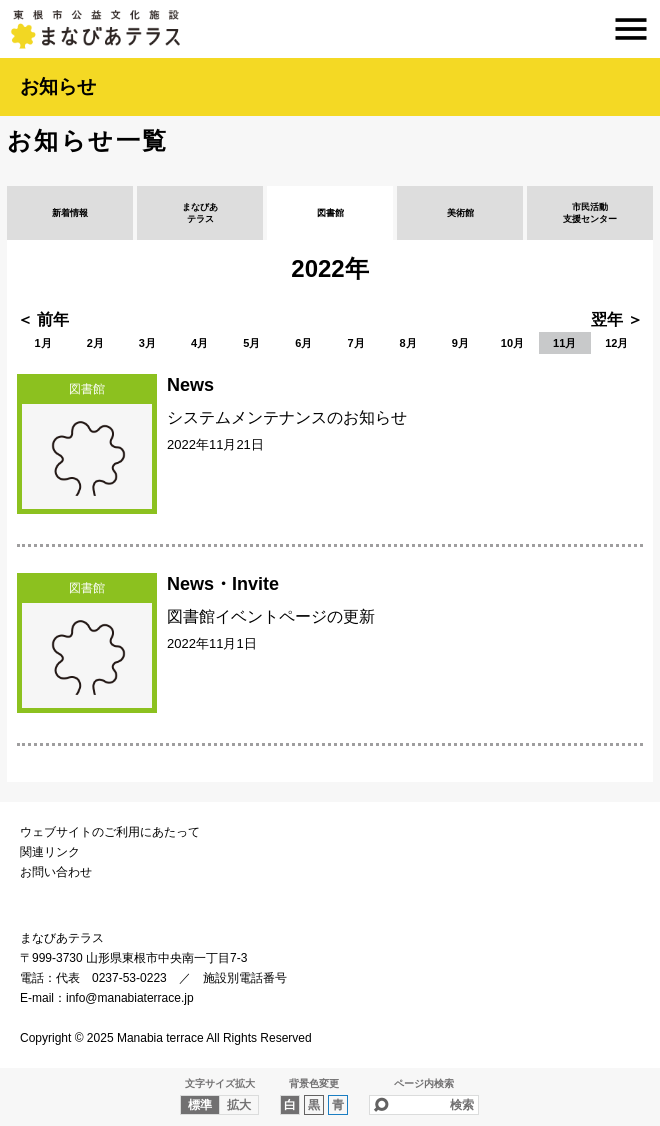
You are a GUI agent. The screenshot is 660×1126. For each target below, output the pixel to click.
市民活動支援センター (590, 213)
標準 (200, 1105)
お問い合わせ (56, 872)
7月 (355, 343)
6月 (303, 343)
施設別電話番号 (245, 978)
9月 (460, 343)
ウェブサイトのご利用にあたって (110, 832)
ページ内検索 (424, 1083)
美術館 (460, 213)
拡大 (239, 1105)
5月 (251, 343)
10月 (512, 343)
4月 (199, 343)
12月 (616, 343)
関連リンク (50, 852)
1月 (43, 343)
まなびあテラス (330, 29)
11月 (564, 343)
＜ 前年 (43, 319)
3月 (147, 343)
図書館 (330, 213)
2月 (95, 343)
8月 (408, 343)
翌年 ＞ (617, 319)
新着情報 (70, 213)
